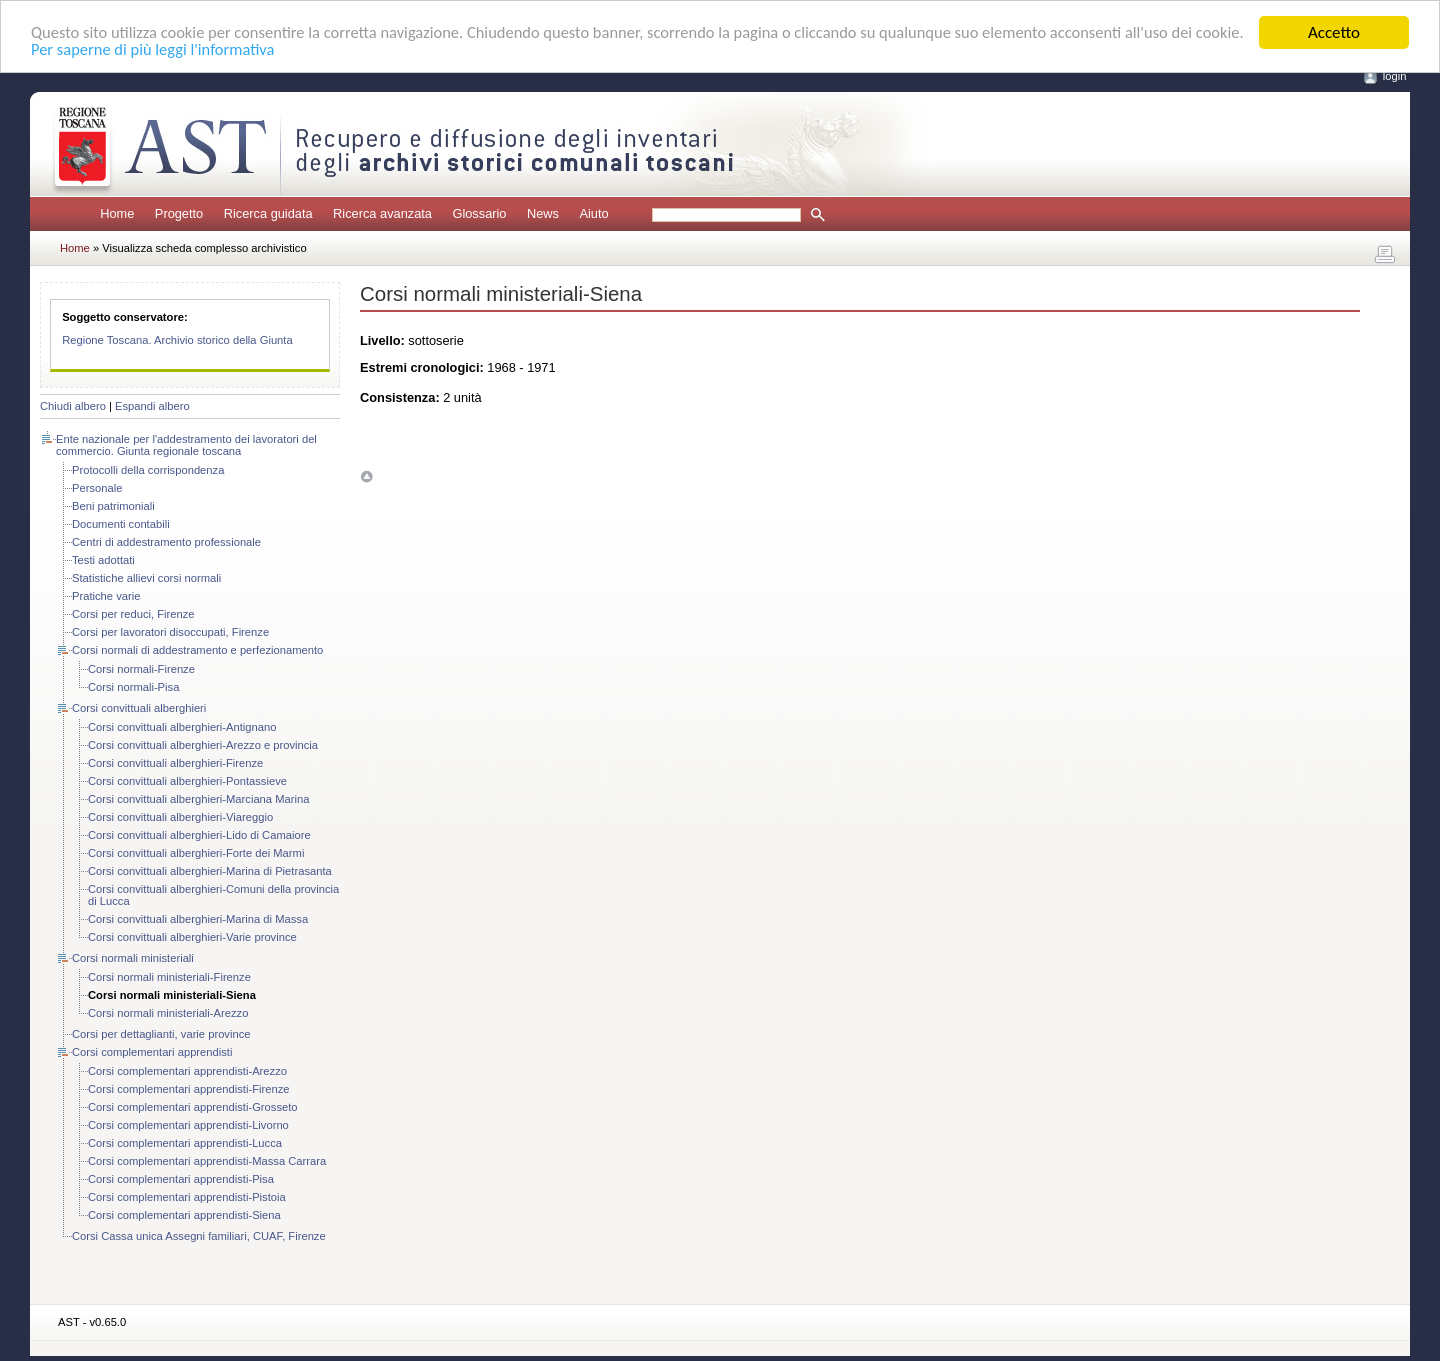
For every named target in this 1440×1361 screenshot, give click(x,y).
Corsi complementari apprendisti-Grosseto (193, 1107)
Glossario (479, 213)
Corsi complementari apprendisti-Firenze (188, 1089)
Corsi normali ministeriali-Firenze (169, 977)
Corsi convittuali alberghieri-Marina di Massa (198, 919)
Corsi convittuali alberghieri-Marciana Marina (198, 799)
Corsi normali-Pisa (133, 687)
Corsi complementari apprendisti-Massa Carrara (207, 1161)
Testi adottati (103, 560)
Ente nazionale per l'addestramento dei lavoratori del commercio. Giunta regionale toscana (186, 445)
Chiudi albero (73, 406)
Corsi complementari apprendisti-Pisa (181, 1179)
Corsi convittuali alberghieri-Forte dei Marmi (196, 853)
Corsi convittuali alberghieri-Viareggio (180, 817)
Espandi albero (152, 406)
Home (117, 213)
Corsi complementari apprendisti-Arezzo (187, 1071)
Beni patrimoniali (113, 506)
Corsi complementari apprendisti (152, 1052)
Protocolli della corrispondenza (148, 470)
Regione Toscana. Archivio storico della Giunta (177, 340)
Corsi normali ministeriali (133, 958)
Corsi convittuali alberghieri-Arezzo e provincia (203, 745)
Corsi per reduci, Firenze (133, 614)
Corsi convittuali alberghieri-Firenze (175, 763)
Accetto (1334, 32)
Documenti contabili (121, 524)
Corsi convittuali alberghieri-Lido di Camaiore (199, 835)
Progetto (179, 213)
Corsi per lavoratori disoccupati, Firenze (170, 632)
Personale (97, 488)
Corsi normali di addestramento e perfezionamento (197, 650)
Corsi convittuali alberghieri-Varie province (192, 937)
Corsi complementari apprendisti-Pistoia (187, 1197)
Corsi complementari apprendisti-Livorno (188, 1125)
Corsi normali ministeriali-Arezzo (168, 1013)
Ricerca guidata (268, 213)
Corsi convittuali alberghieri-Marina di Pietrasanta (210, 871)
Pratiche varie (106, 596)
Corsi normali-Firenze (141, 669)
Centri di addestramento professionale (166, 542)
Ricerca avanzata (382, 213)
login (1395, 76)
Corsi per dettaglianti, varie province (161, 1034)
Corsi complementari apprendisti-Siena (184, 1215)
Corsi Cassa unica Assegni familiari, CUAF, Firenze (199, 1236)
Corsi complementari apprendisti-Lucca (185, 1143)
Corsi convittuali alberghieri (139, 708)
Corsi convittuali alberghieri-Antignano (182, 727)
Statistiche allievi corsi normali (146, 578)
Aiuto (593, 213)
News (543, 213)
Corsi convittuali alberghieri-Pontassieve (187, 781)
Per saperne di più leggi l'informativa (209, 50)
